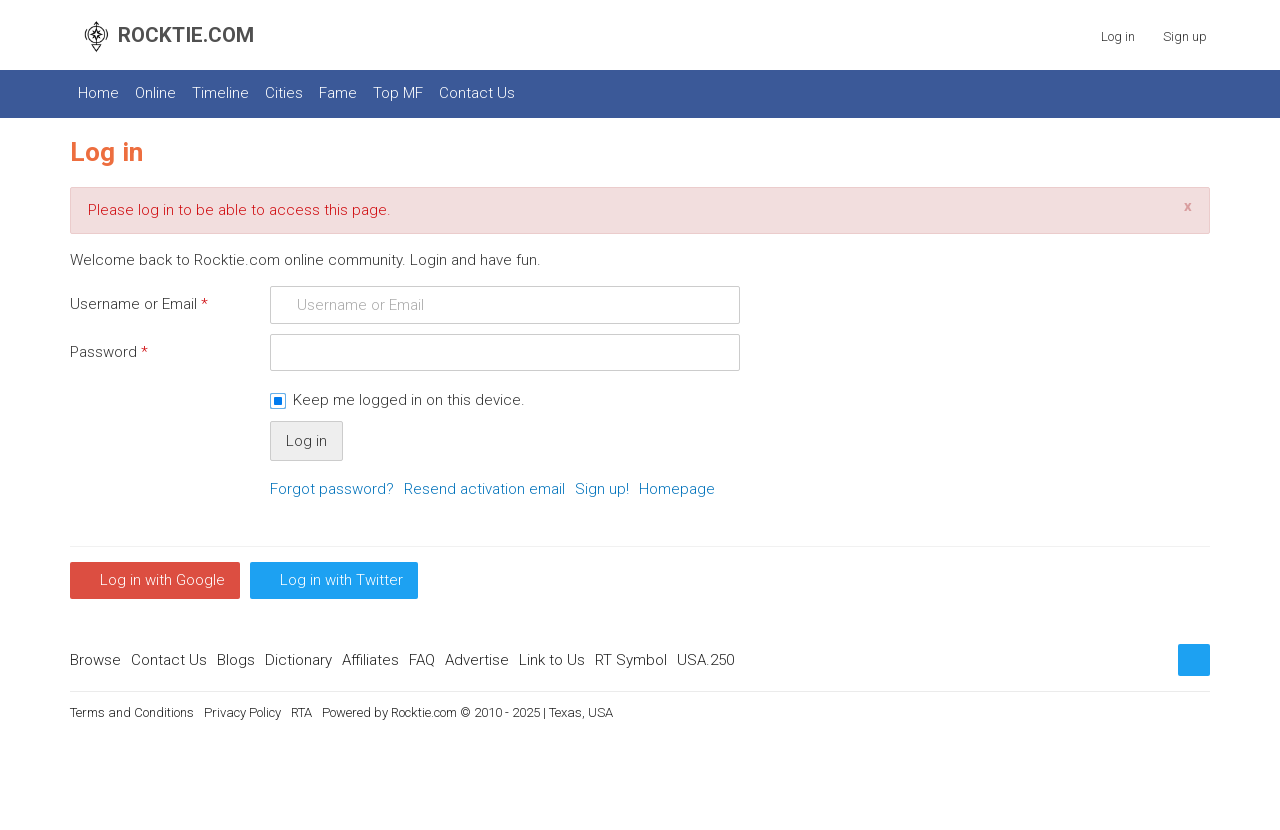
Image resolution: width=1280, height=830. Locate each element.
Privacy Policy (242, 712)
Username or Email (139, 304)
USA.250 (705, 660)
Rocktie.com (424, 712)
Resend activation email (484, 489)
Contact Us (477, 93)
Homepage (677, 489)
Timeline (220, 93)
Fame (338, 93)
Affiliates (370, 660)
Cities (284, 93)
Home (98, 93)
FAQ (422, 660)
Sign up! (602, 489)
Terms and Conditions (132, 712)
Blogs (236, 660)
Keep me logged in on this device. (409, 400)
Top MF (398, 93)
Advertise (477, 660)
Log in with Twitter (341, 580)
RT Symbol (631, 660)
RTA (301, 712)
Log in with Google (162, 580)
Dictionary (298, 660)
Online (155, 93)
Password (109, 352)
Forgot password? (332, 489)
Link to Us (552, 660)
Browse (95, 660)
